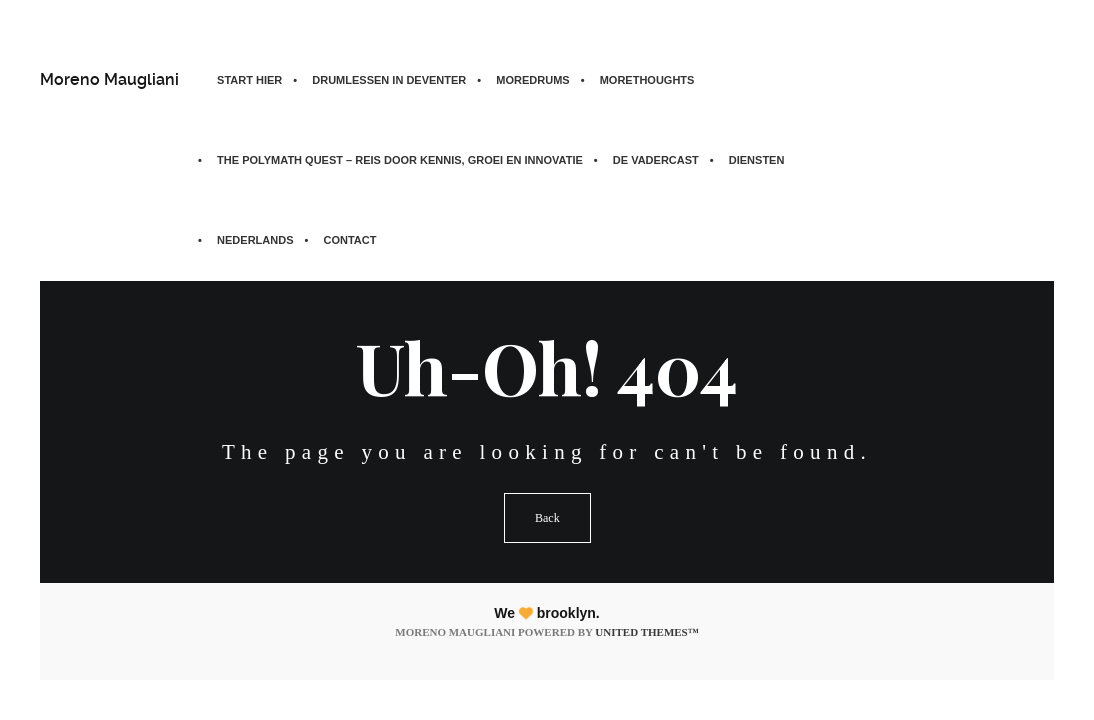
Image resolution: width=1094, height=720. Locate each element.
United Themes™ (646, 632)
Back (547, 518)
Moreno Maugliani (109, 79)
